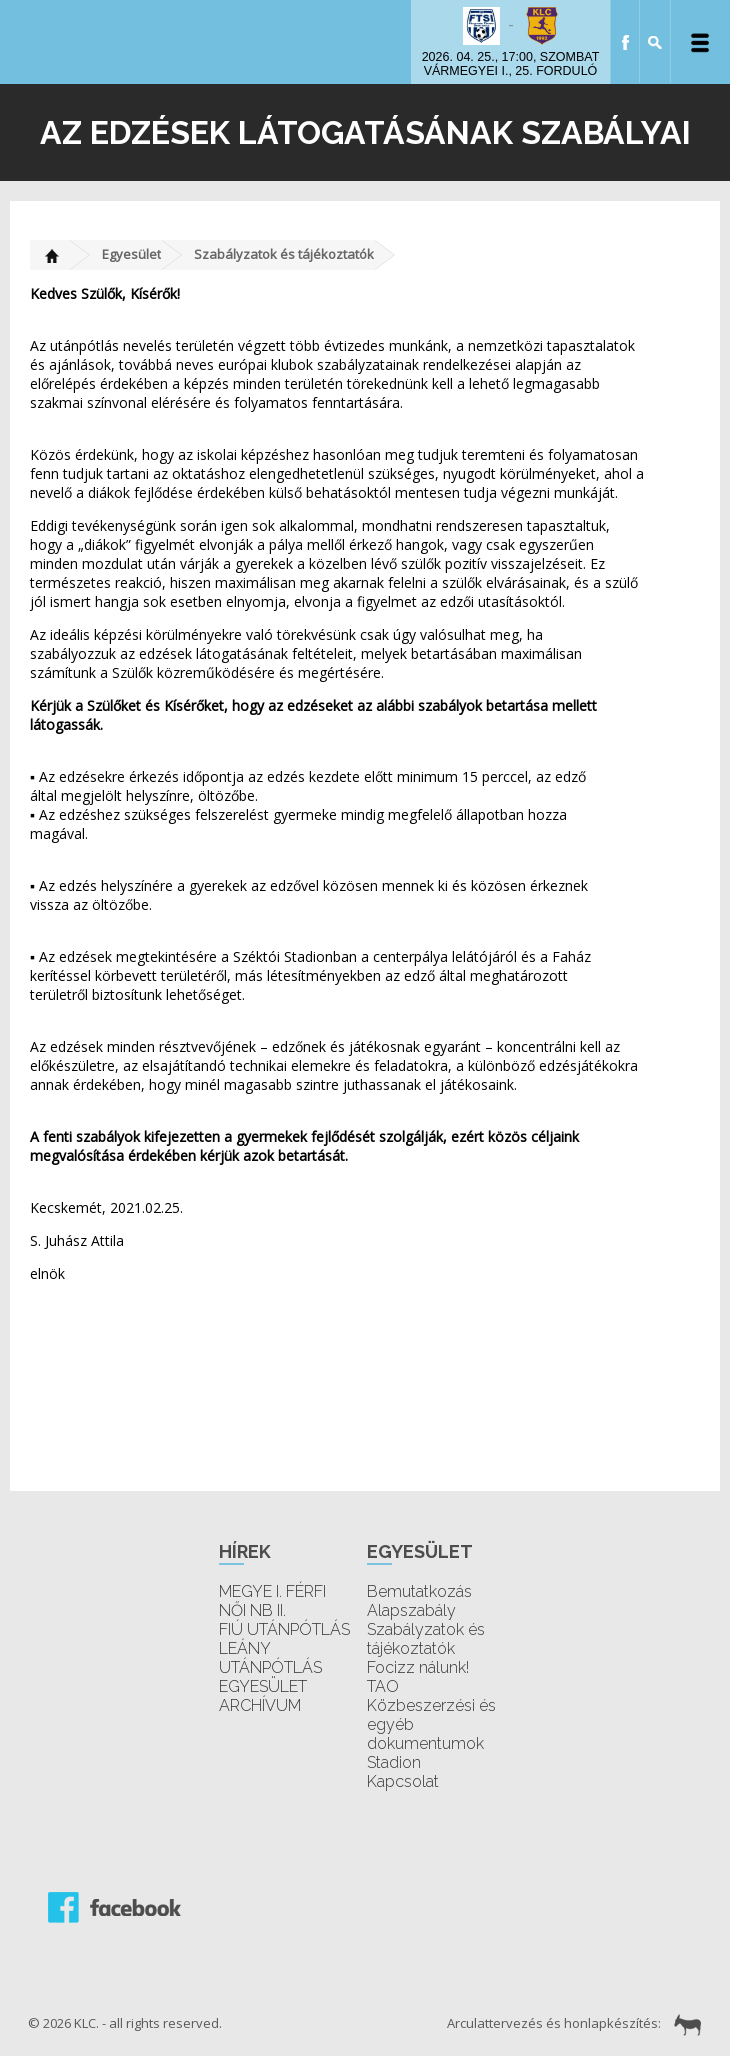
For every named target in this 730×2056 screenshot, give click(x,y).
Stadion (394, 1762)
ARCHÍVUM (260, 1705)
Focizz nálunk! (418, 1667)
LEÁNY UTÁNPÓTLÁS (270, 1658)
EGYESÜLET (263, 1686)
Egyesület (131, 254)
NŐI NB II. (252, 1610)
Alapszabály (411, 1610)
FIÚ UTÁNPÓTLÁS (284, 1629)
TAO (383, 1686)
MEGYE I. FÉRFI (272, 1591)
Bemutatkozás (419, 1591)
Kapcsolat (403, 1781)
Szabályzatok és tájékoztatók (284, 254)
